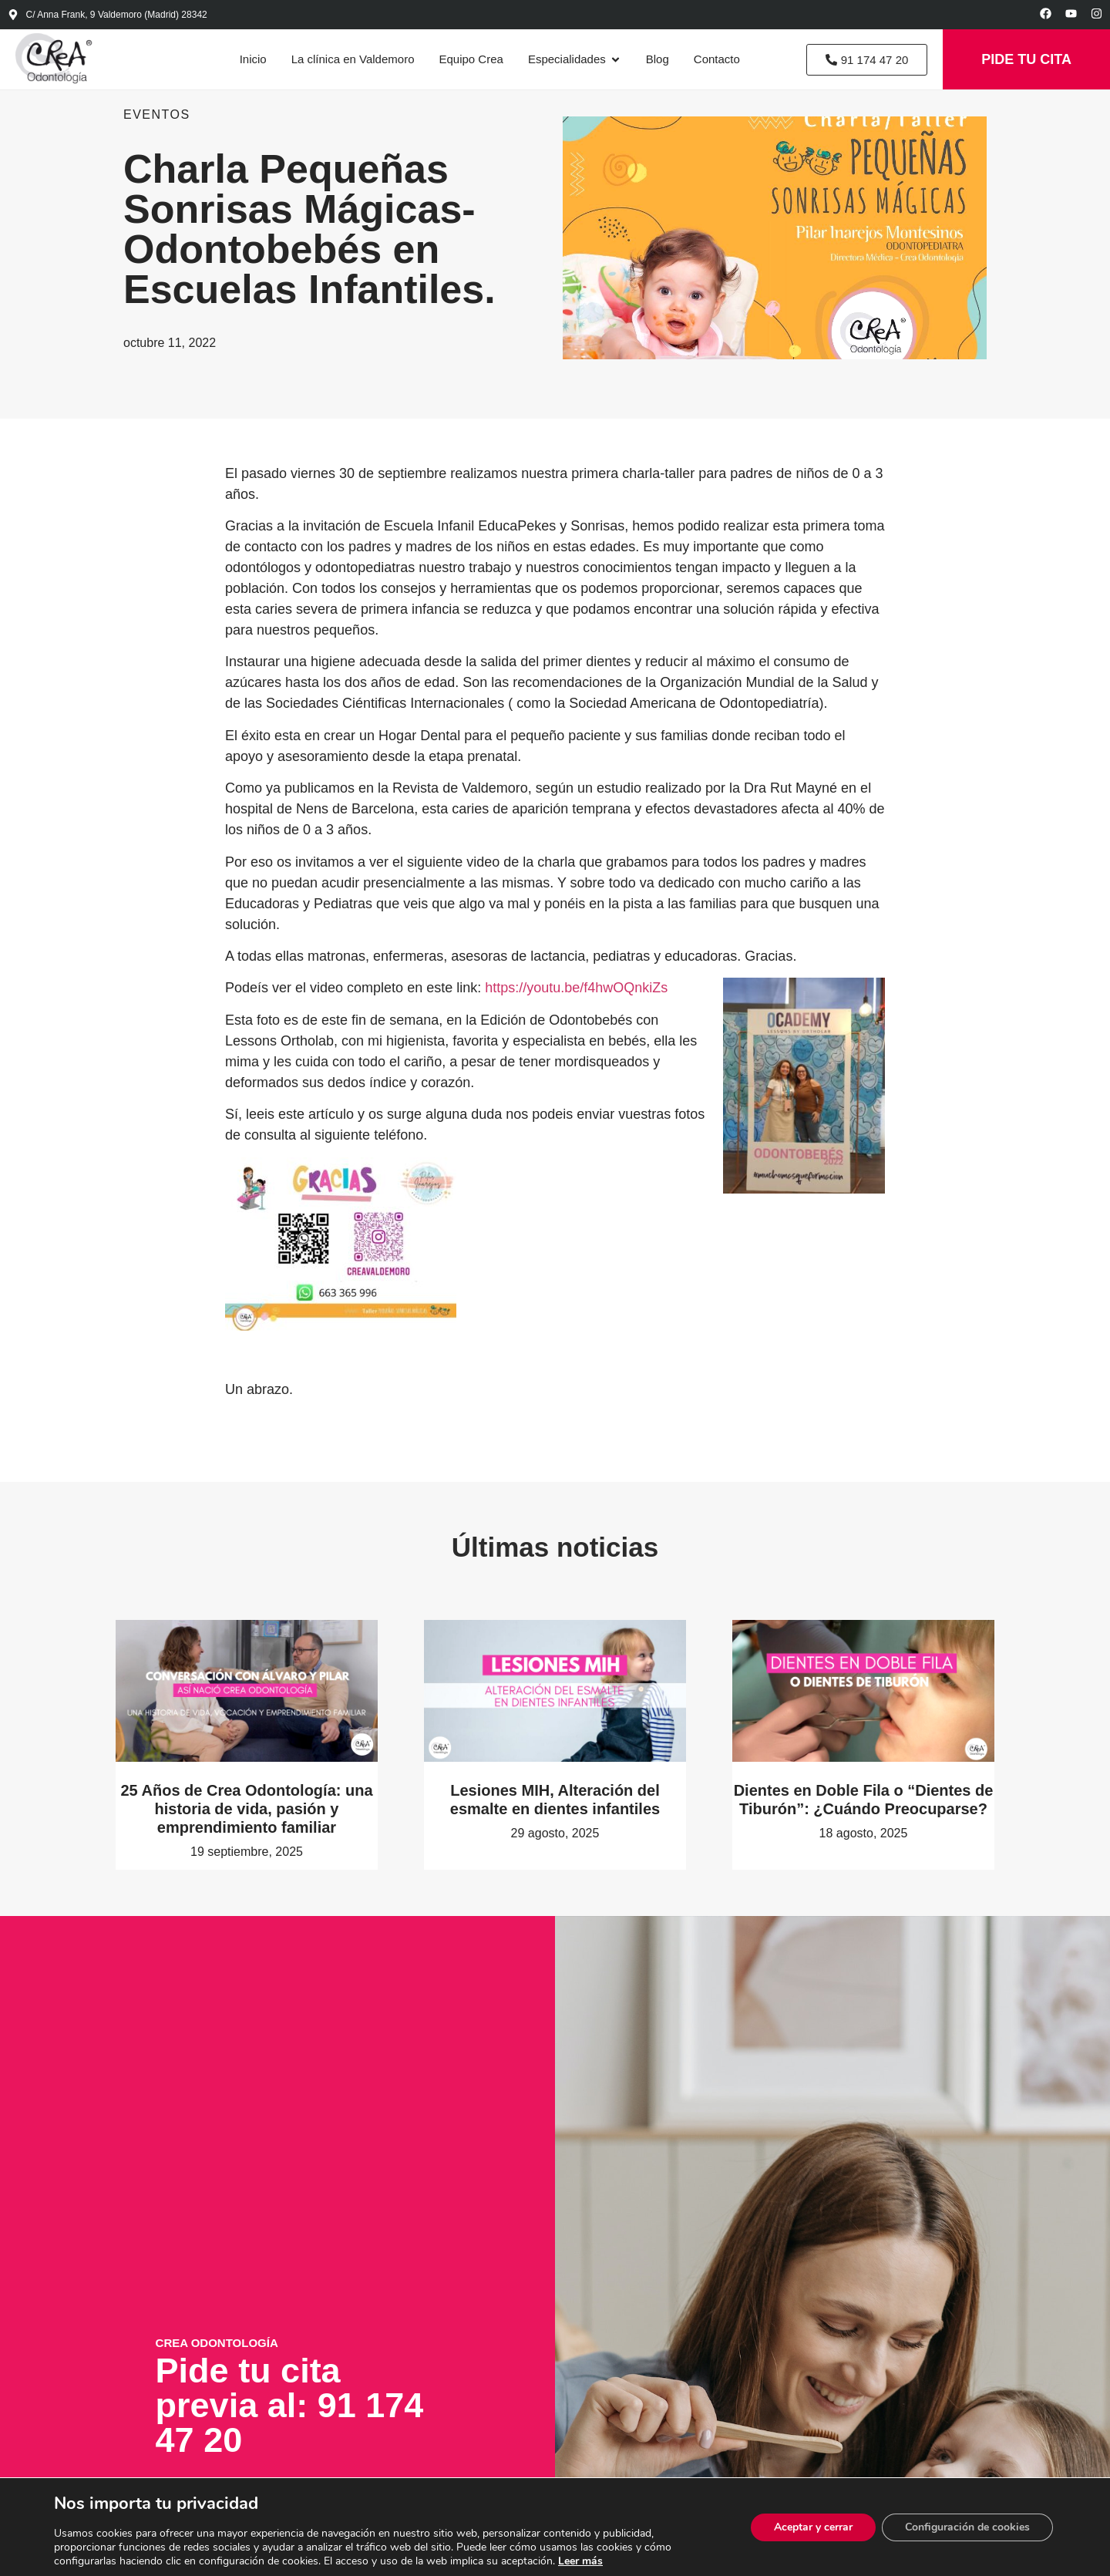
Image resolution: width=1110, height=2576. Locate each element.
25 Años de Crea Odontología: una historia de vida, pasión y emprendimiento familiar (246, 1809)
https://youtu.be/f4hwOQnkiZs (576, 987)
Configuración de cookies (967, 2527)
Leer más (580, 2561)
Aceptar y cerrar (813, 2527)
